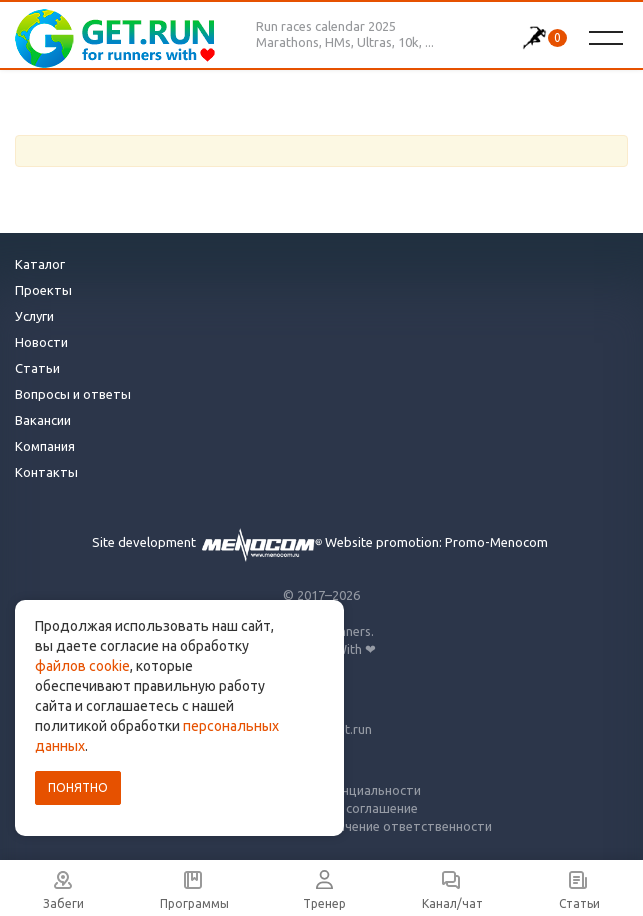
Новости (41, 342)
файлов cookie (82, 666)
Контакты (46, 472)
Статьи (37, 368)
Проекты (43, 290)
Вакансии (43, 420)
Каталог (40, 264)
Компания (45, 446)
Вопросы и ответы (73, 394)
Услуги (34, 316)
